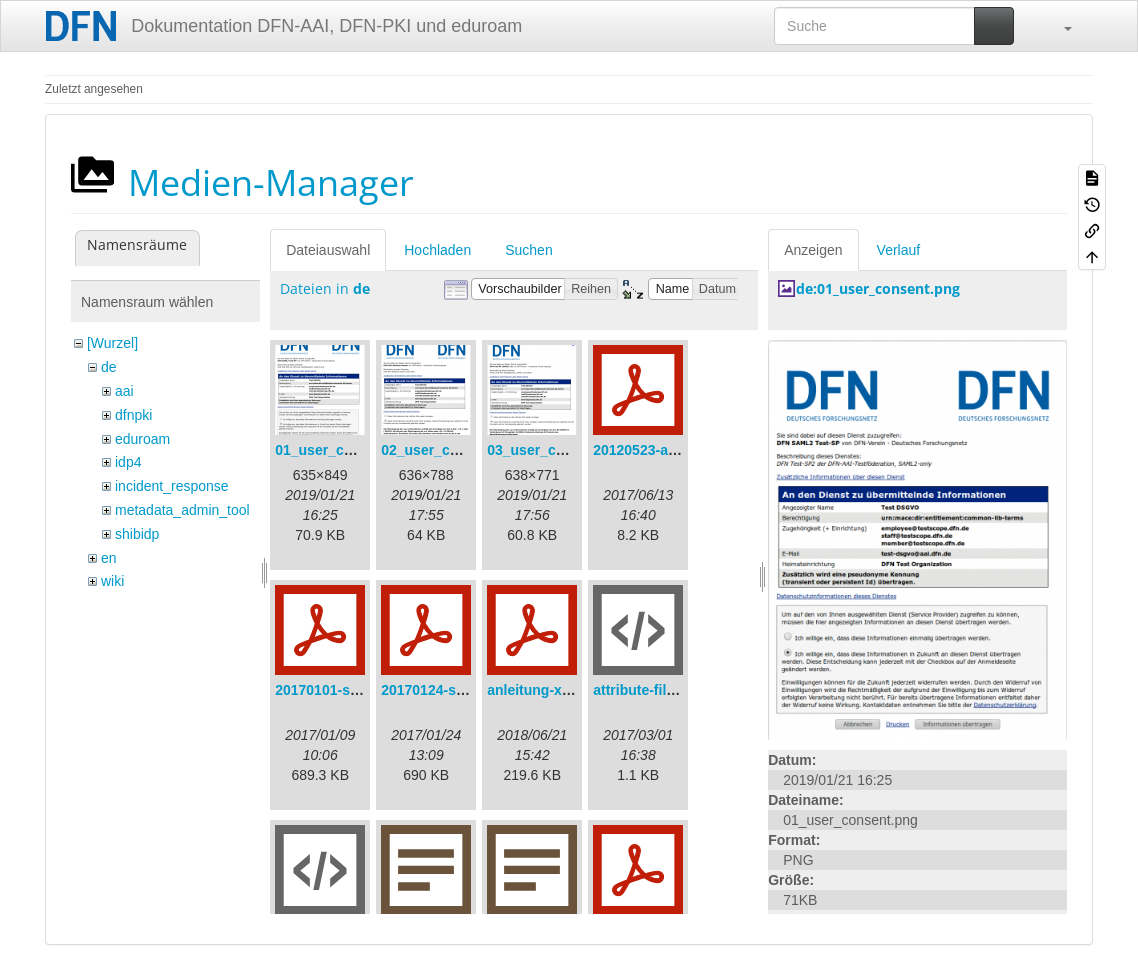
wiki (112, 581)
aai (124, 391)
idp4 (128, 462)
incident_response (172, 486)
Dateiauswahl (328, 250)
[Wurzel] (112, 343)
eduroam (142, 439)
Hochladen (437, 250)
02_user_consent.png (453, 450)
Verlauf (899, 250)
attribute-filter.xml (652, 690)
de (109, 367)
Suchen (528, 250)
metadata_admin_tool (182, 510)
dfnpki (133, 415)
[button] (1058, 26)
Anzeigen (813, 250)
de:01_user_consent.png (878, 288)
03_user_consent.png (559, 450)
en (109, 558)
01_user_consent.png (347, 450)
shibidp (137, 534)
